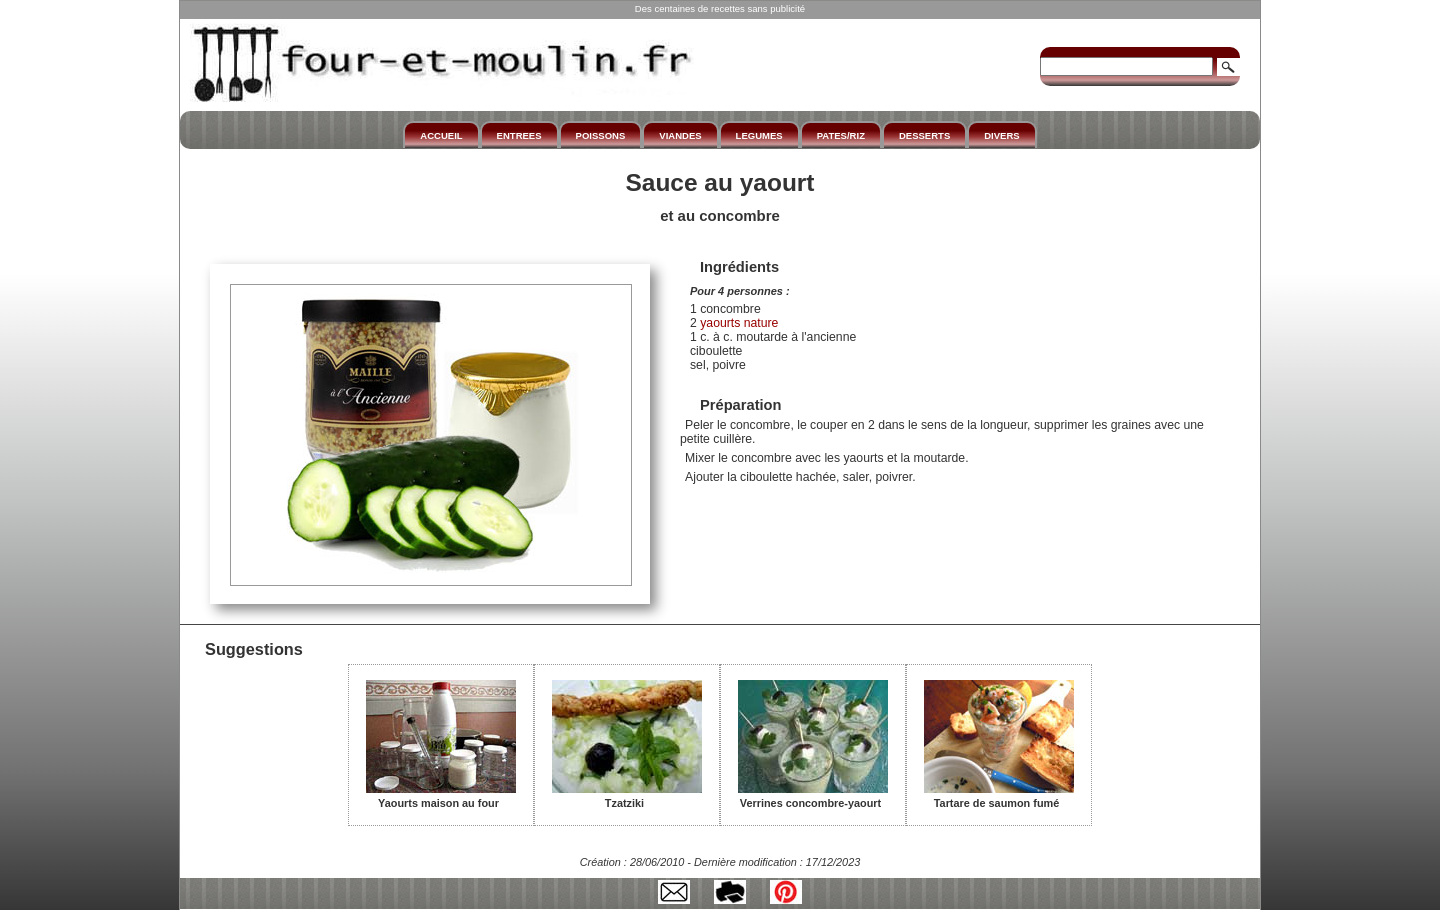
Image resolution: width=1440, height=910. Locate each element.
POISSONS (601, 135)
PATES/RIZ (841, 135)
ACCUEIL (441, 135)
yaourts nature (738, 323)
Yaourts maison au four (441, 796)
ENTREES (519, 135)
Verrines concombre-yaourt (813, 796)
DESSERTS (924, 135)
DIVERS (1001, 135)
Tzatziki (627, 796)
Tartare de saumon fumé (999, 796)
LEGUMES (759, 135)
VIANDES (680, 135)
